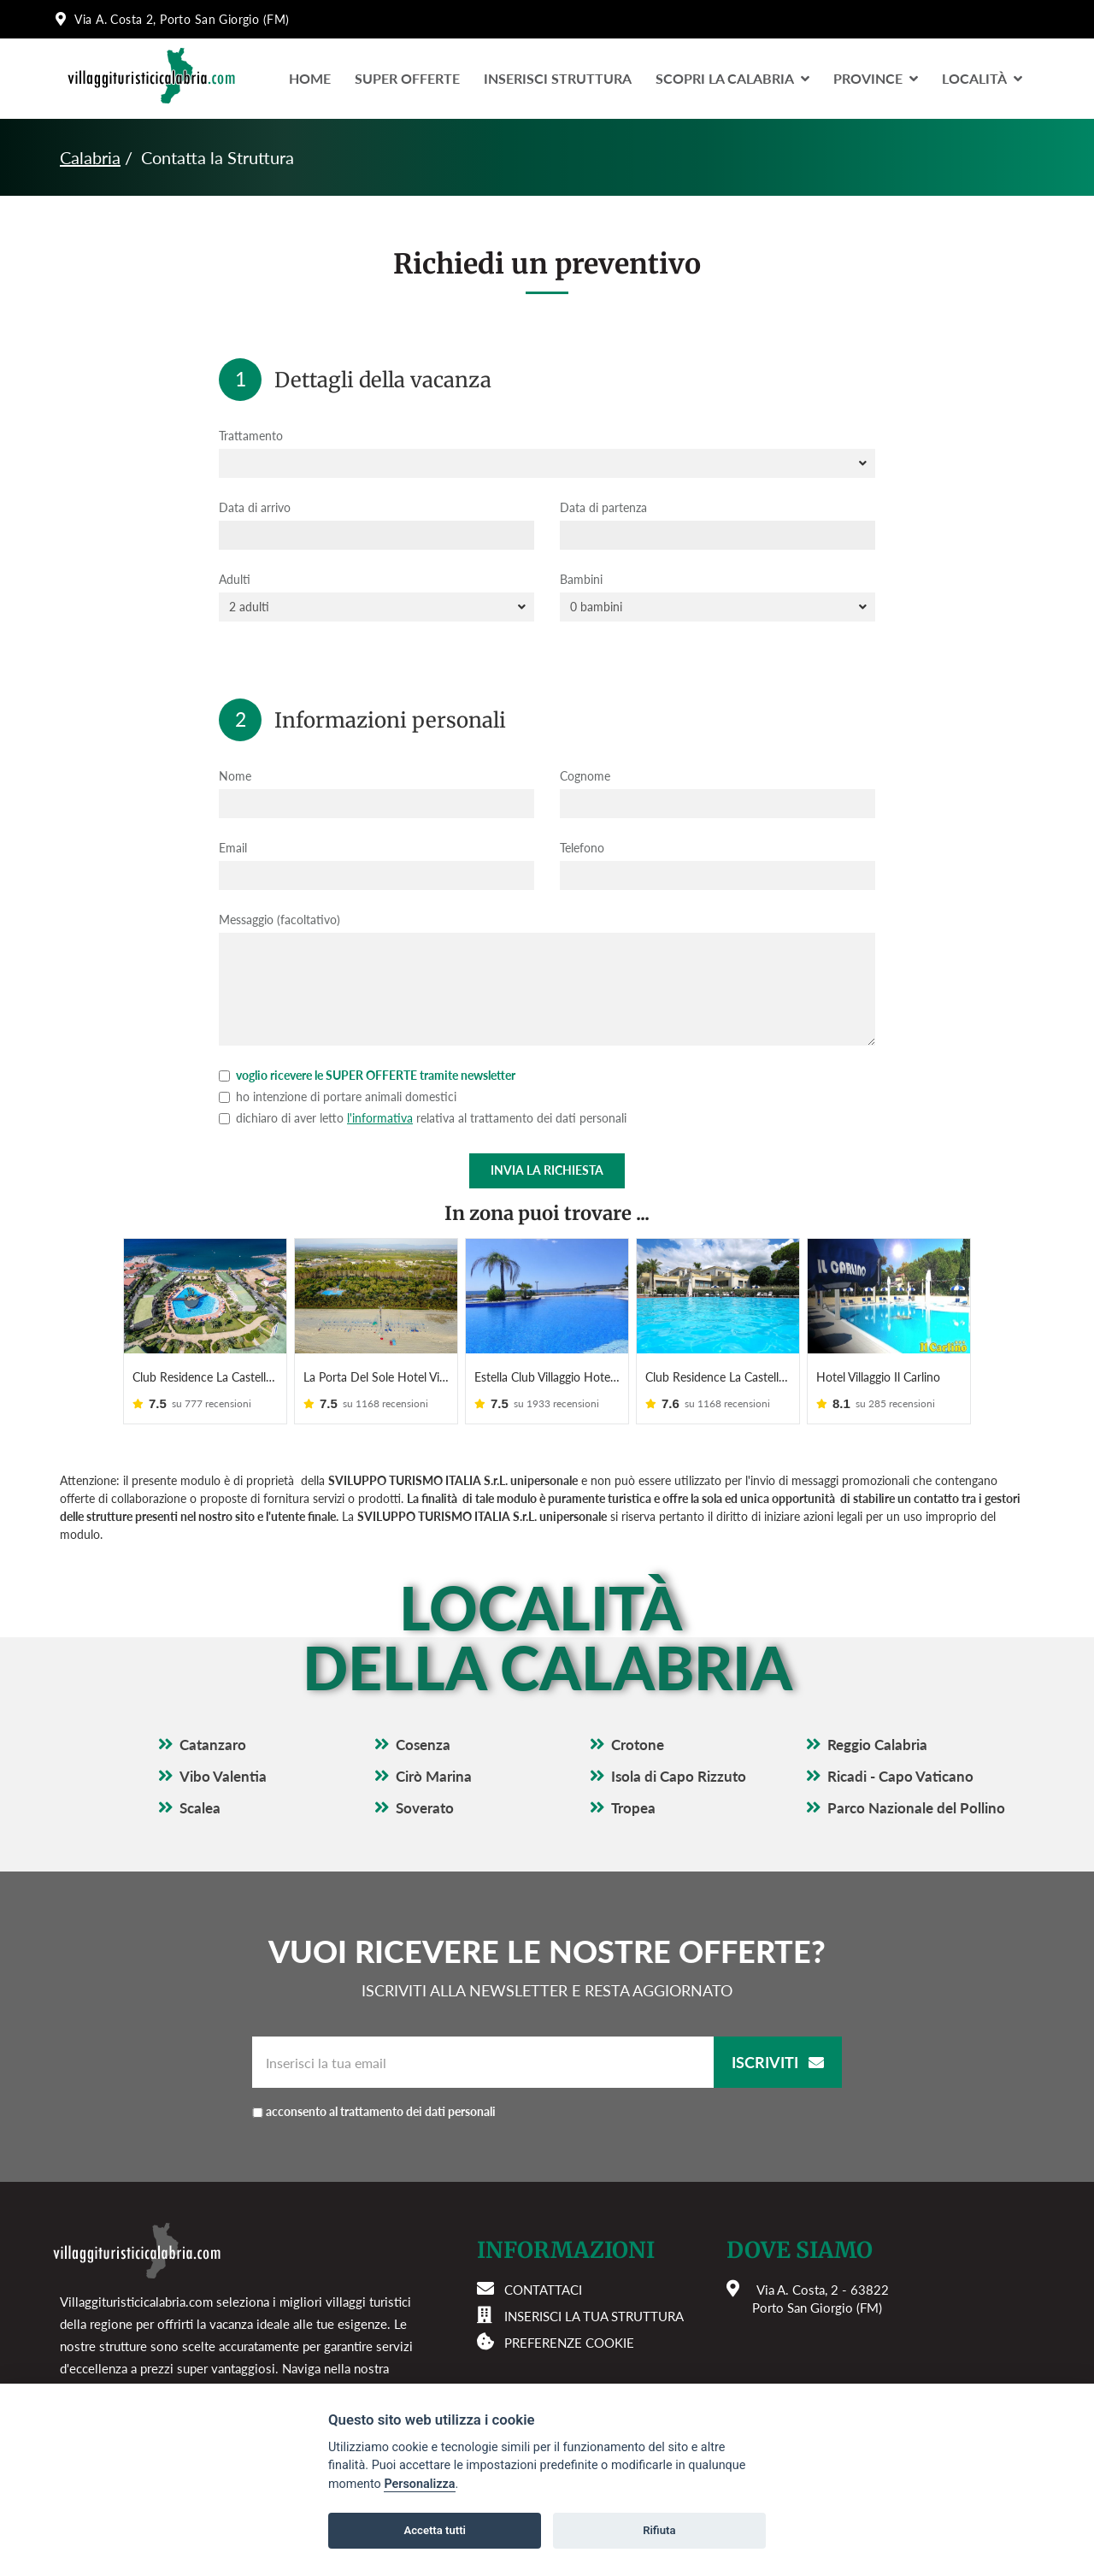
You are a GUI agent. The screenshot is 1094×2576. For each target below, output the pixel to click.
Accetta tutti (434, 2530)
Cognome (585, 776)
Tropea (633, 1808)
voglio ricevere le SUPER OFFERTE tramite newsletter (367, 1075)
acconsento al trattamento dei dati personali (381, 2111)
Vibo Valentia (223, 1776)
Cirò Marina (434, 1776)
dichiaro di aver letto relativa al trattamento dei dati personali (422, 1118)
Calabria (90, 157)
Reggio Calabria (877, 1745)
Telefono (582, 847)
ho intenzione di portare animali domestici (337, 1096)
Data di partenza (603, 507)
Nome (235, 776)
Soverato (425, 1808)
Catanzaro (212, 1745)
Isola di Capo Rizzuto (678, 1776)
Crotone (637, 1745)
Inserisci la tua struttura (594, 2316)
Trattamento (251, 435)
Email (233, 847)
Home (310, 78)
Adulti (234, 579)
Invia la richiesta (547, 1170)
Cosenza (423, 1745)
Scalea (200, 1808)
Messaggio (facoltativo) (279, 919)
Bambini (581, 579)
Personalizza (419, 2484)
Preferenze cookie (569, 2342)
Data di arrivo (255, 507)
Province (875, 78)
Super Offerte (407, 78)
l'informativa (380, 1118)
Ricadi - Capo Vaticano (900, 1776)
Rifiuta (659, 2530)
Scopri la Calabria (732, 78)
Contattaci (543, 2289)
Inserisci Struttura (558, 78)
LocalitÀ (982, 78)
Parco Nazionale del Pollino (916, 1808)
